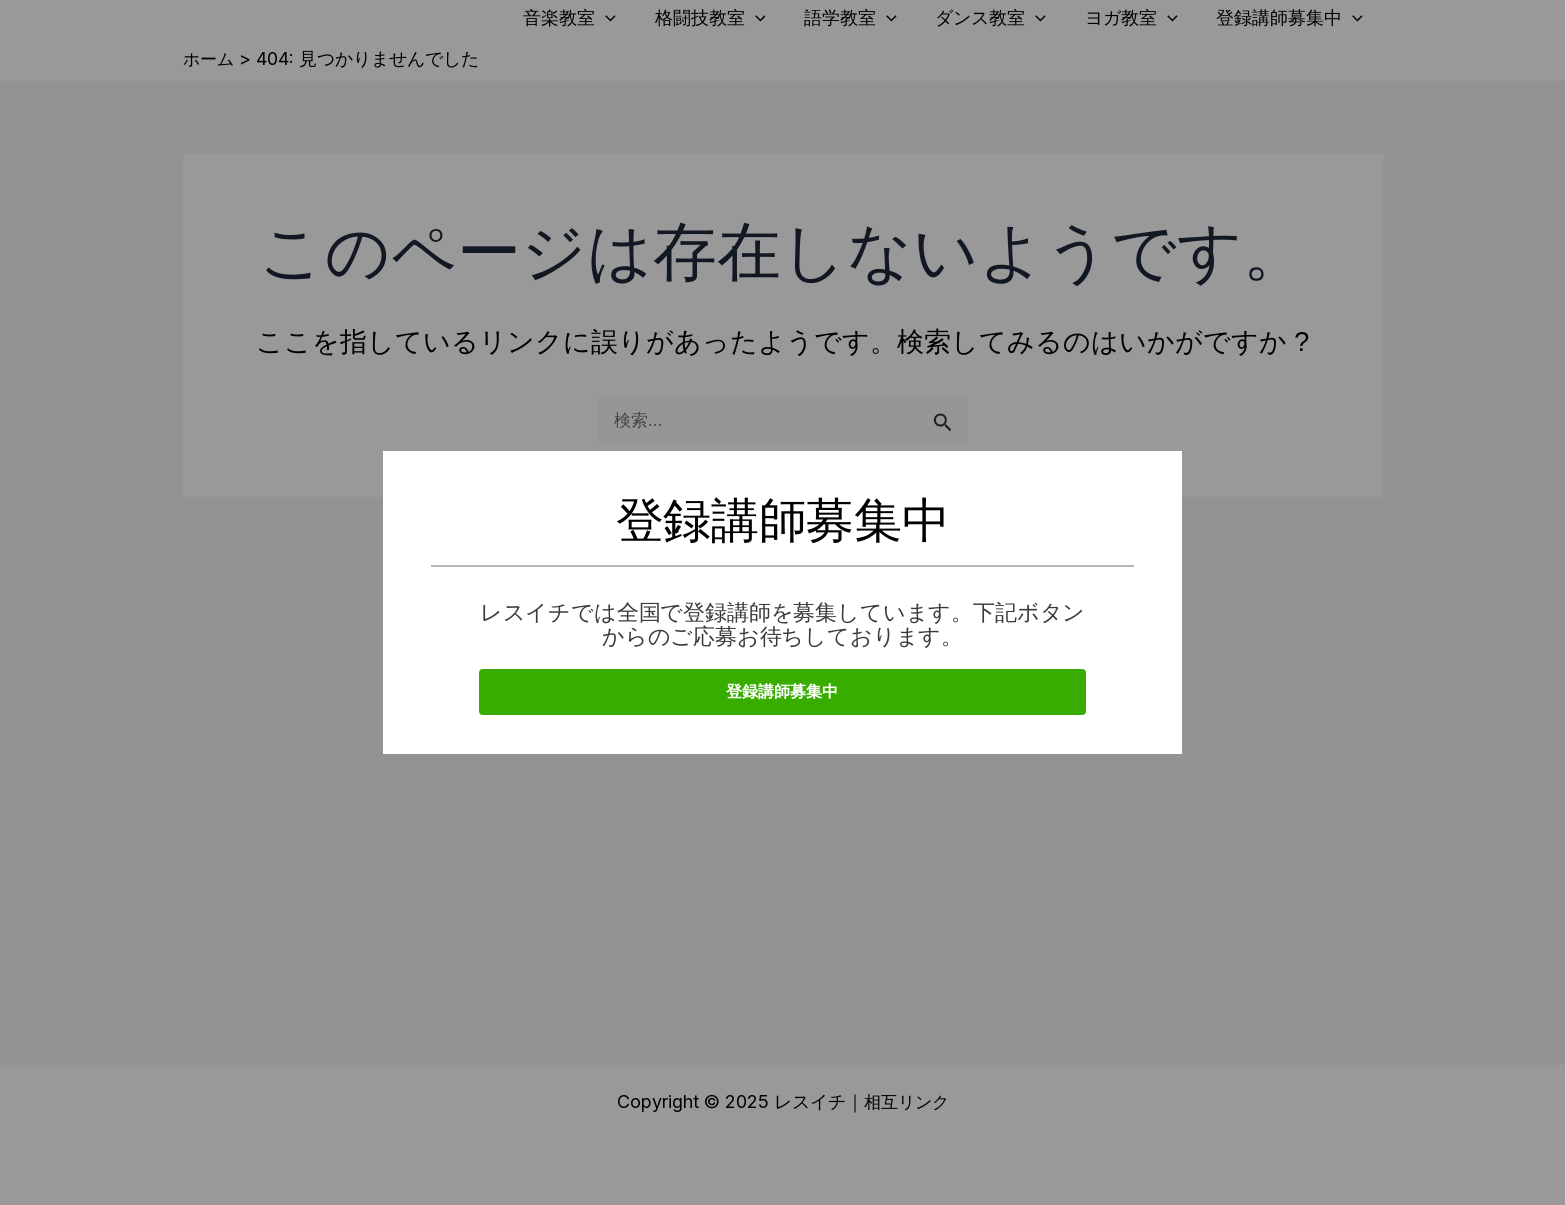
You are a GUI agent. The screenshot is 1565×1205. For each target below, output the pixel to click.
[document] (782, 602)
